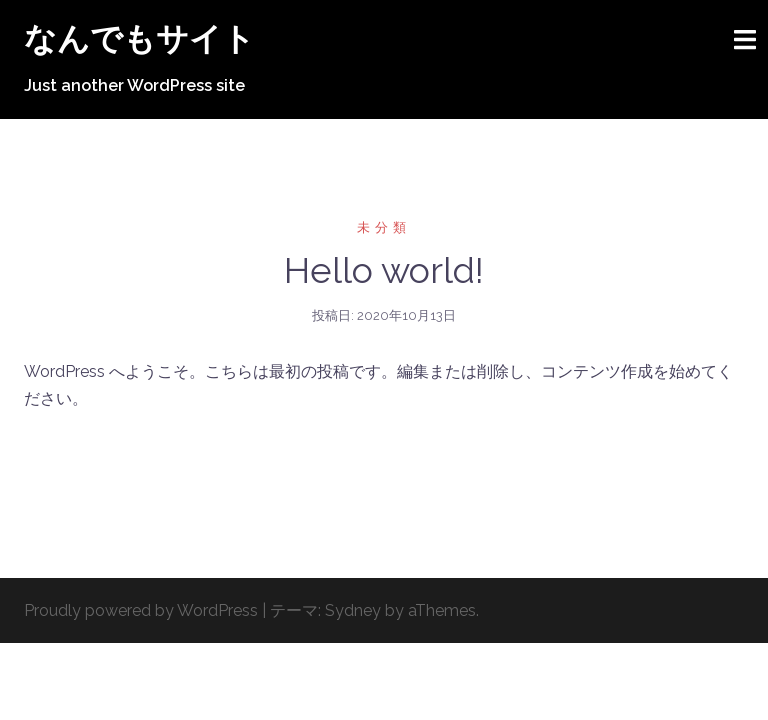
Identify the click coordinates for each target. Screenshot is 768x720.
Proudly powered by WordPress (141, 610)
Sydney (353, 610)
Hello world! (384, 270)
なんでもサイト (139, 38)
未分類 (384, 227)
